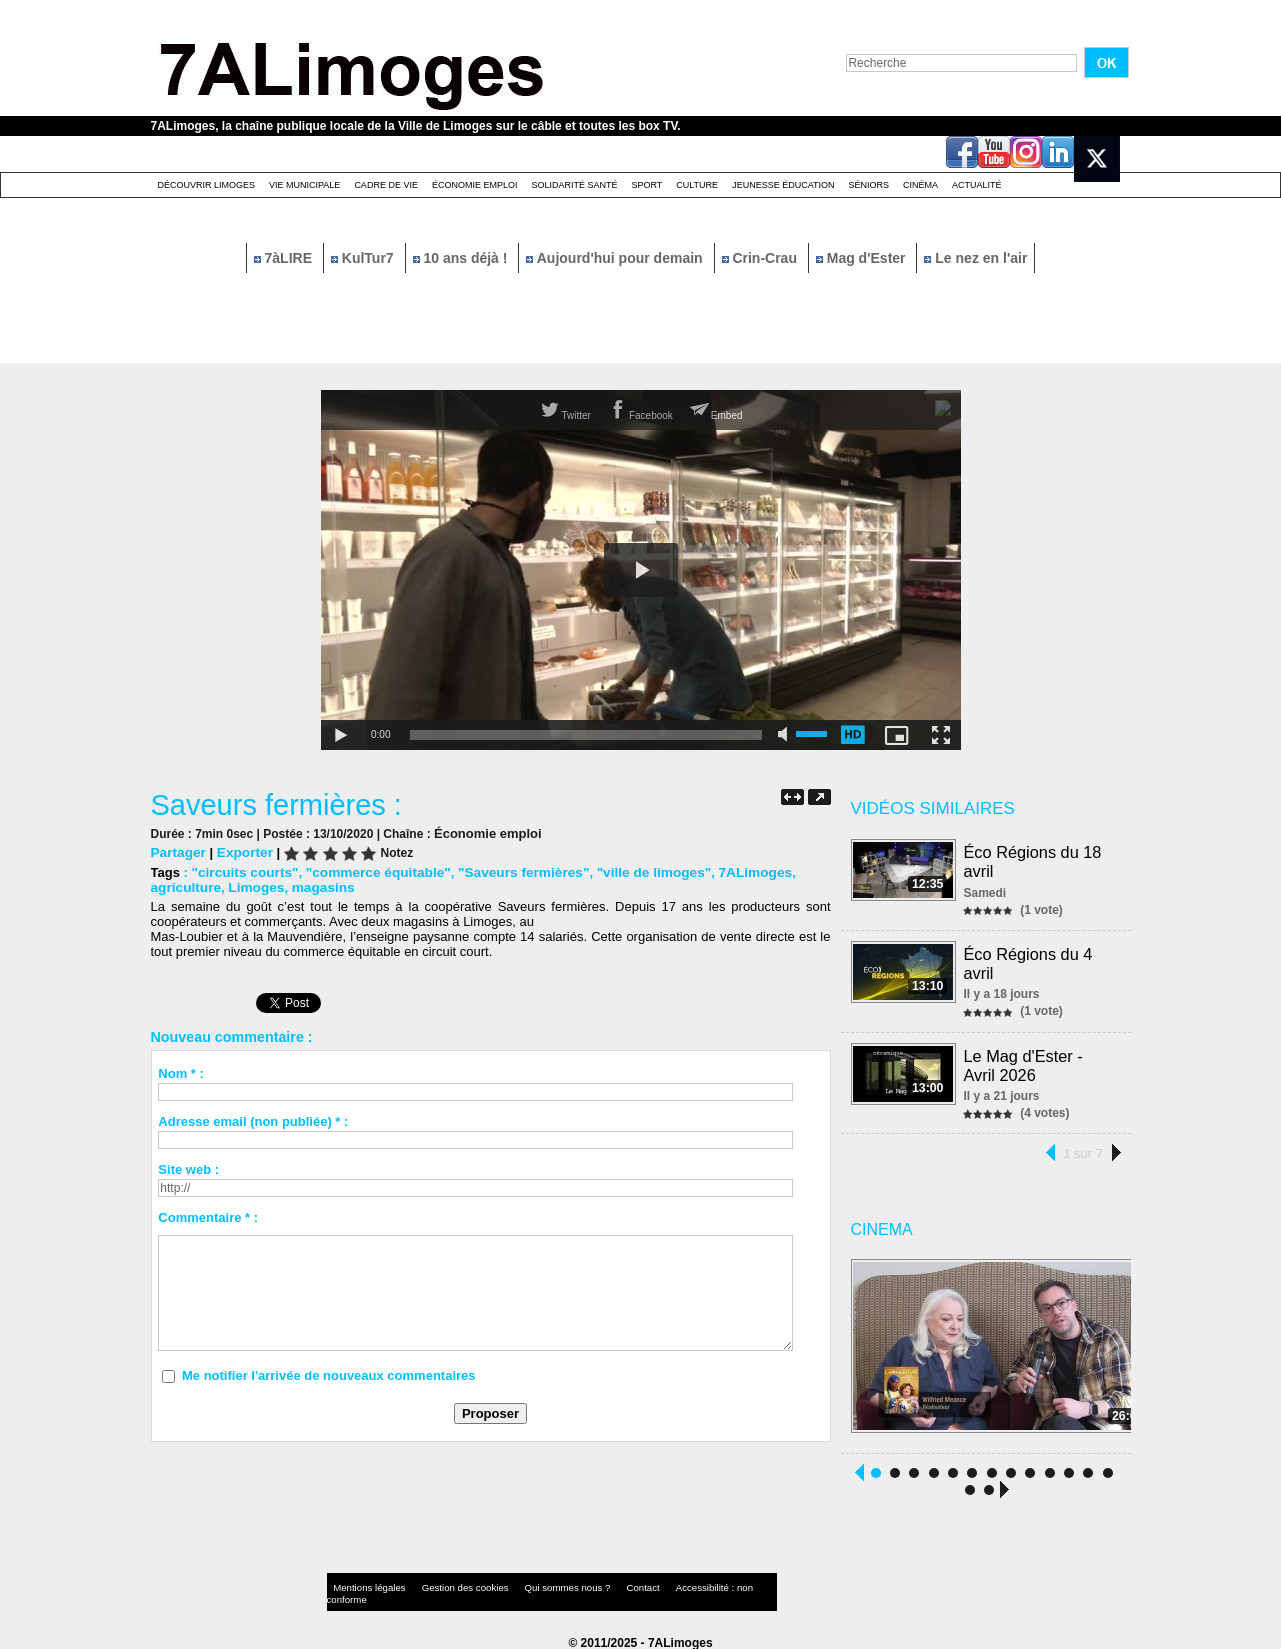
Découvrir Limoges (207, 185)
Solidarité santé (574, 185)
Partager (177, 851)
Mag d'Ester (863, 258)
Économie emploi (475, 185)
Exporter (240, 851)
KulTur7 (364, 258)
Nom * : (181, 1072)
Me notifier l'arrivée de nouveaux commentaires (329, 1374)
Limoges (251, 886)
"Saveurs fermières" (508, 871)
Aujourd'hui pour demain (616, 258)
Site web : (188, 1168)
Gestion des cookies (447, 1583)
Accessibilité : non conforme (679, 1583)
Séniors (868, 185)
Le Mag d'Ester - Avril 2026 (1024, 1060)
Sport (646, 185)
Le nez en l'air (975, 258)
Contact (600, 1583)
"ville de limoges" (632, 871)
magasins (316, 886)
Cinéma (920, 185)
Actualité (977, 185)
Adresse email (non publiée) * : (253, 1120)
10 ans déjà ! (462, 258)
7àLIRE (285, 258)
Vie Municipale (304, 185)
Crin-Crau (761, 258)
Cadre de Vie (386, 185)
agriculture (184, 886)
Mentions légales (365, 1583)
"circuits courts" (242, 871)
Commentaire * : (208, 1216)
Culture (697, 185)
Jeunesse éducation (783, 185)
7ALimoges (730, 871)
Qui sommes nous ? (534, 1583)
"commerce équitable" (370, 871)
